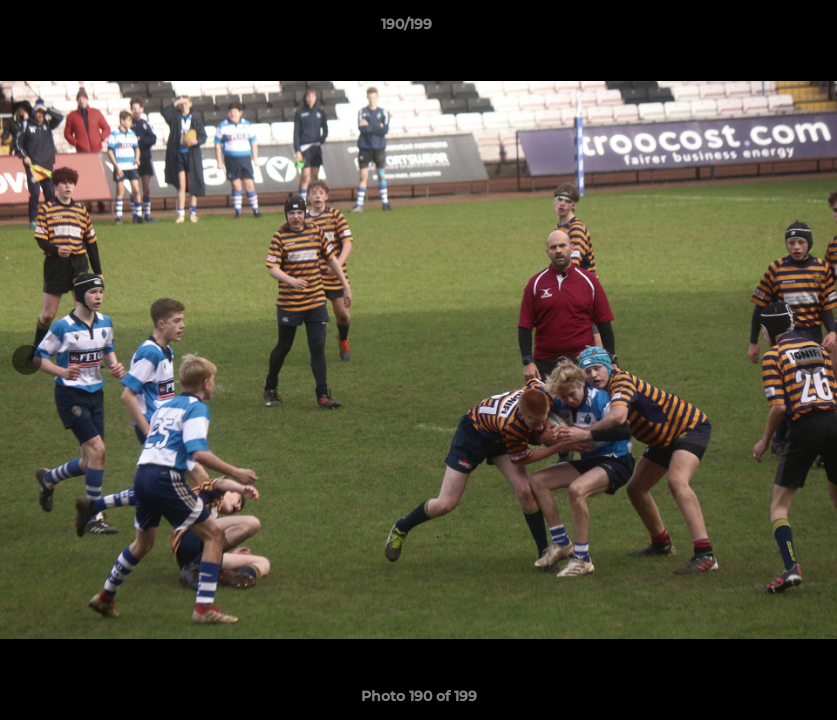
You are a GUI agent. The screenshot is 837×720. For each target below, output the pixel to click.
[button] (753, 29)
